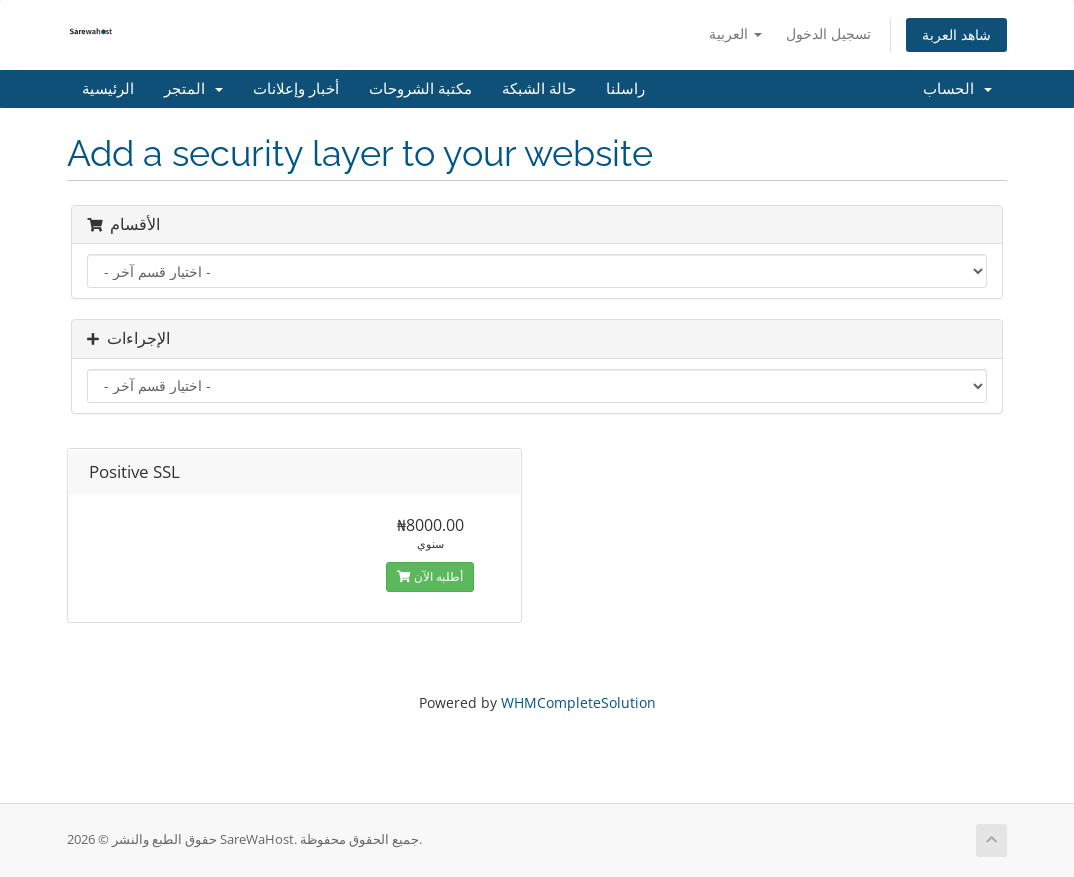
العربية (735, 33)
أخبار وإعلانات (296, 89)
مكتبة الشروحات (420, 89)
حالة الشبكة (539, 89)
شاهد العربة (956, 34)
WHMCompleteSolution (578, 702)
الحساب (957, 89)
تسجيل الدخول (828, 33)
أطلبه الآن (430, 576)
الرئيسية (108, 89)
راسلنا (625, 89)
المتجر (193, 89)
